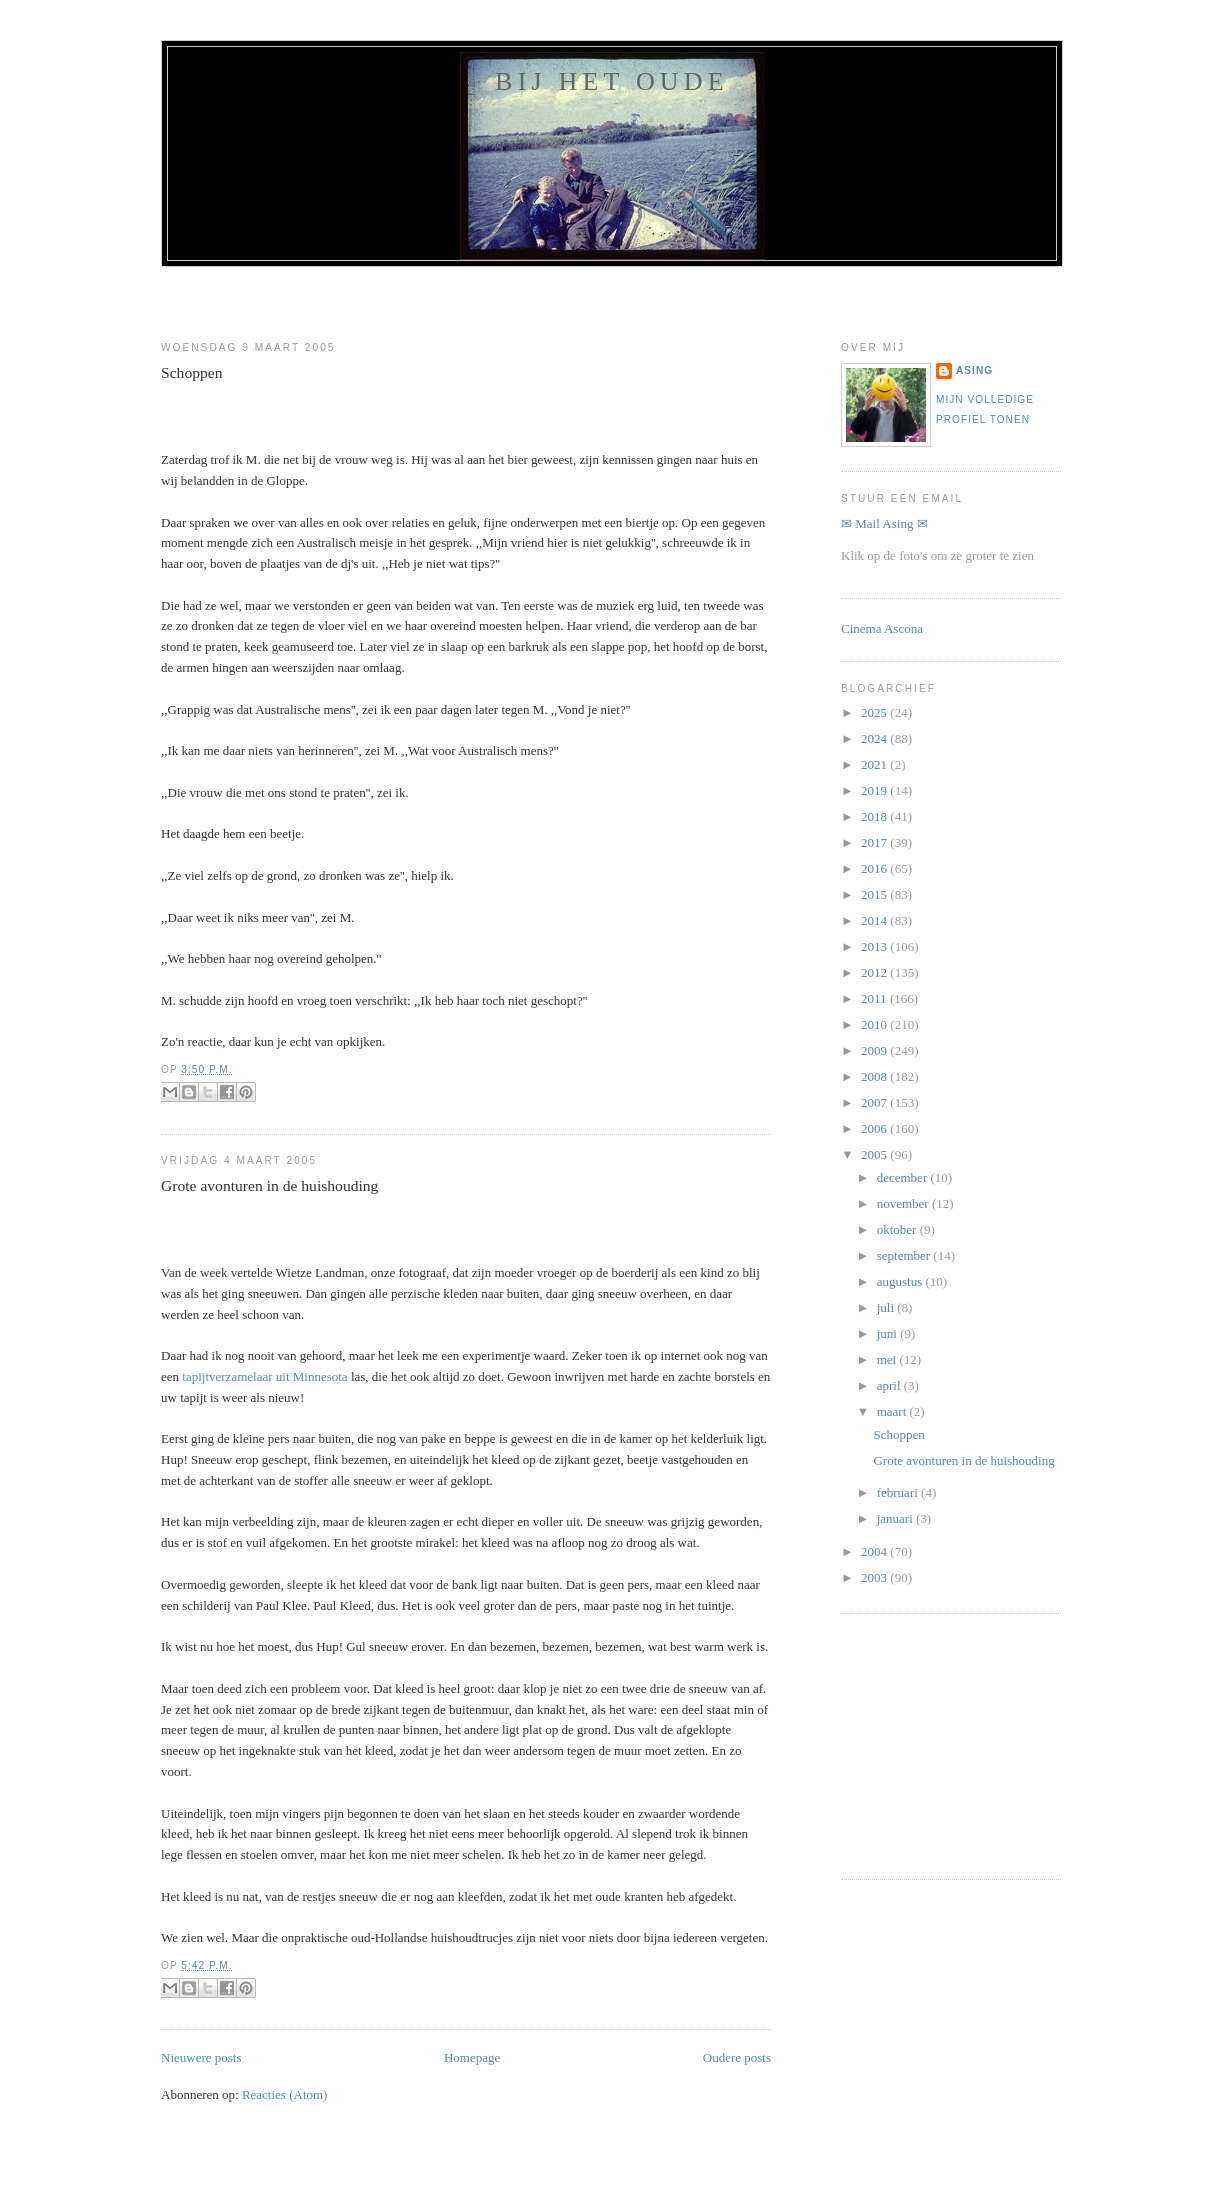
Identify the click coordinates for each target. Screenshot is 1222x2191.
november (904, 1203)
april (890, 1385)
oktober (898, 1229)
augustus (901, 1281)
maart (893, 1411)
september (905, 1255)
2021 (875, 764)
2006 (875, 1128)
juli (887, 1307)
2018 (875, 816)
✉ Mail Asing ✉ (884, 523)
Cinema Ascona (882, 628)
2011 (875, 998)
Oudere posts (737, 2057)
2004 (875, 1551)
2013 (875, 946)
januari (896, 1518)
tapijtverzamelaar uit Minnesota (264, 1376)
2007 (875, 1102)
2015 (875, 894)
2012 (875, 972)
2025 (875, 712)
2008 (875, 1076)
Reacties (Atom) (285, 2094)
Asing (974, 370)
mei (888, 1359)
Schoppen (192, 372)
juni (888, 1333)
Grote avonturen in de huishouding (269, 1185)
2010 (875, 1024)
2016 (875, 868)
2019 (875, 790)
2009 (875, 1050)
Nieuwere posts (201, 2057)
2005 (875, 1154)
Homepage (472, 2057)
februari (899, 1492)
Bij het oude (612, 81)
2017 (875, 842)
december (904, 1177)
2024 (875, 738)
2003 (875, 1577)
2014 (875, 920)
